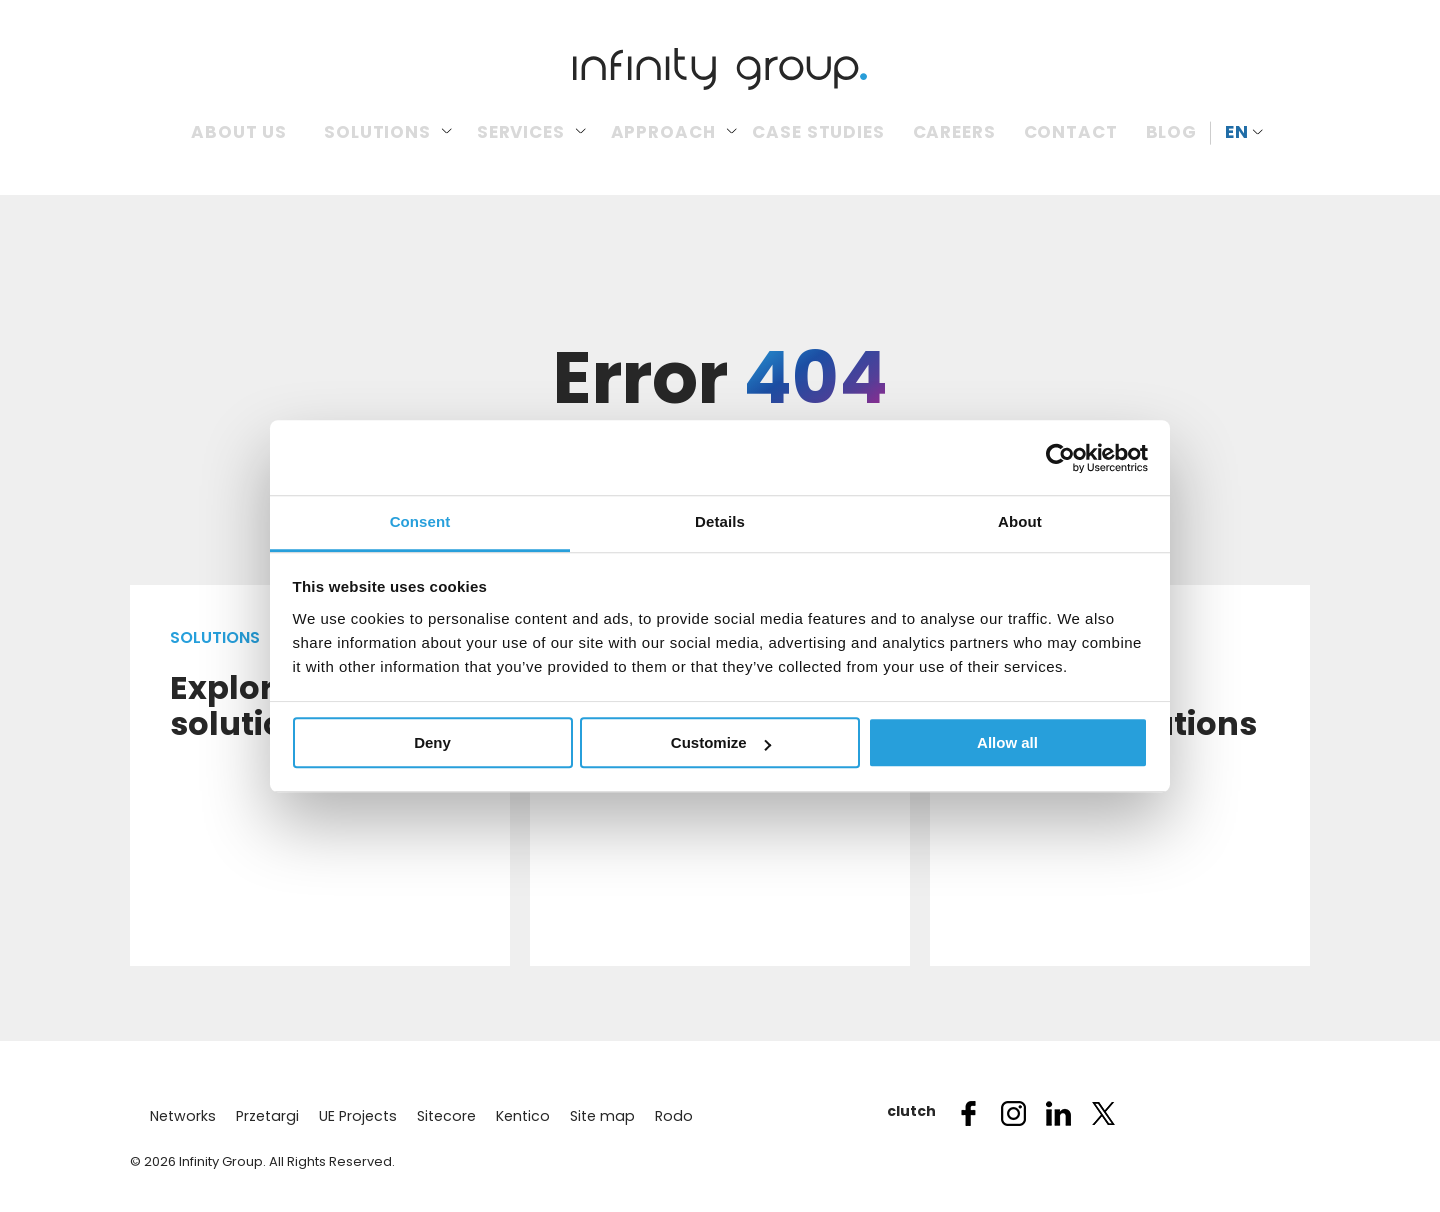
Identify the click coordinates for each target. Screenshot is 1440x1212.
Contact (1071, 132)
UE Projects (352, 1116)
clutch (904, 1111)
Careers (954, 132)
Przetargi (263, 1116)
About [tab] (1020, 521)
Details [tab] (720, 521)
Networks (181, 1116)
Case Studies (818, 132)
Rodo (661, 1116)
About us (239, 132)
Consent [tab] (420, 521)
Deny (432, 742)
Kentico (514, 1116)
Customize (721, 742)
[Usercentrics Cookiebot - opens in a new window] (1060, 458)
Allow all (1007, 742)
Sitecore (439, 1116)
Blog (1171, 132)
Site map (592, 1116)
